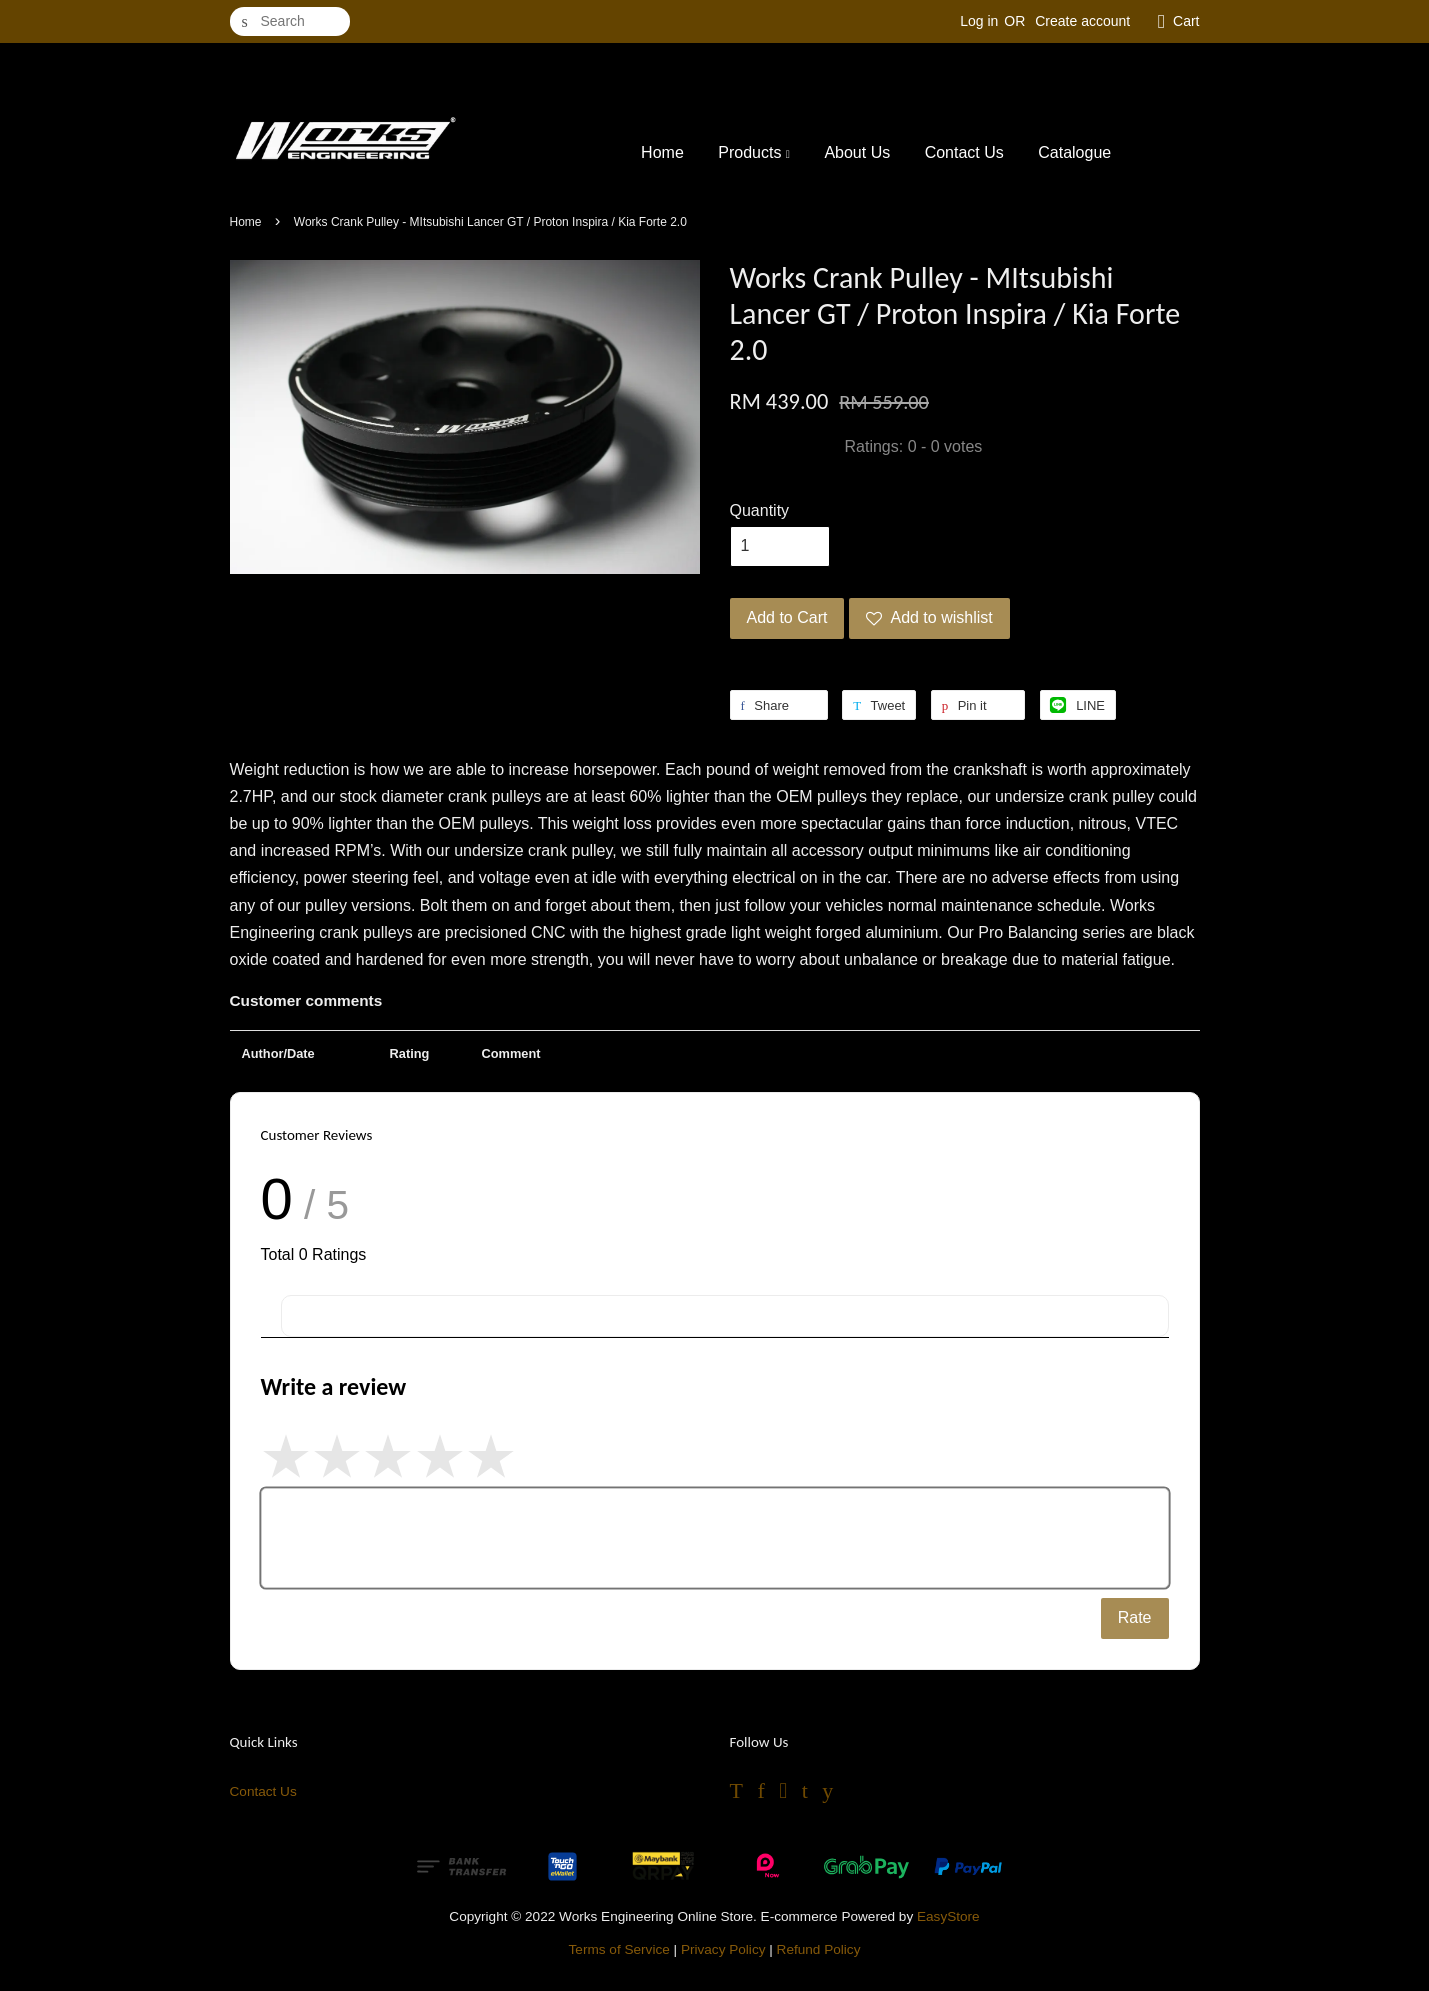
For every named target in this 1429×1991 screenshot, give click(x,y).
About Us (857, 152)
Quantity (760, 510)
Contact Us (964, 152)
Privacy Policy (723, 1949)
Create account (1082, 21)
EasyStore (948, 1916)
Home (662, 152)
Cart (1186, 21)
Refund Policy (819, 1949)
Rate (1135, 1617)
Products (754, 152)
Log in (979, 21)
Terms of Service (619, 1949)
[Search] (290, 21)
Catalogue (1074, 152)
